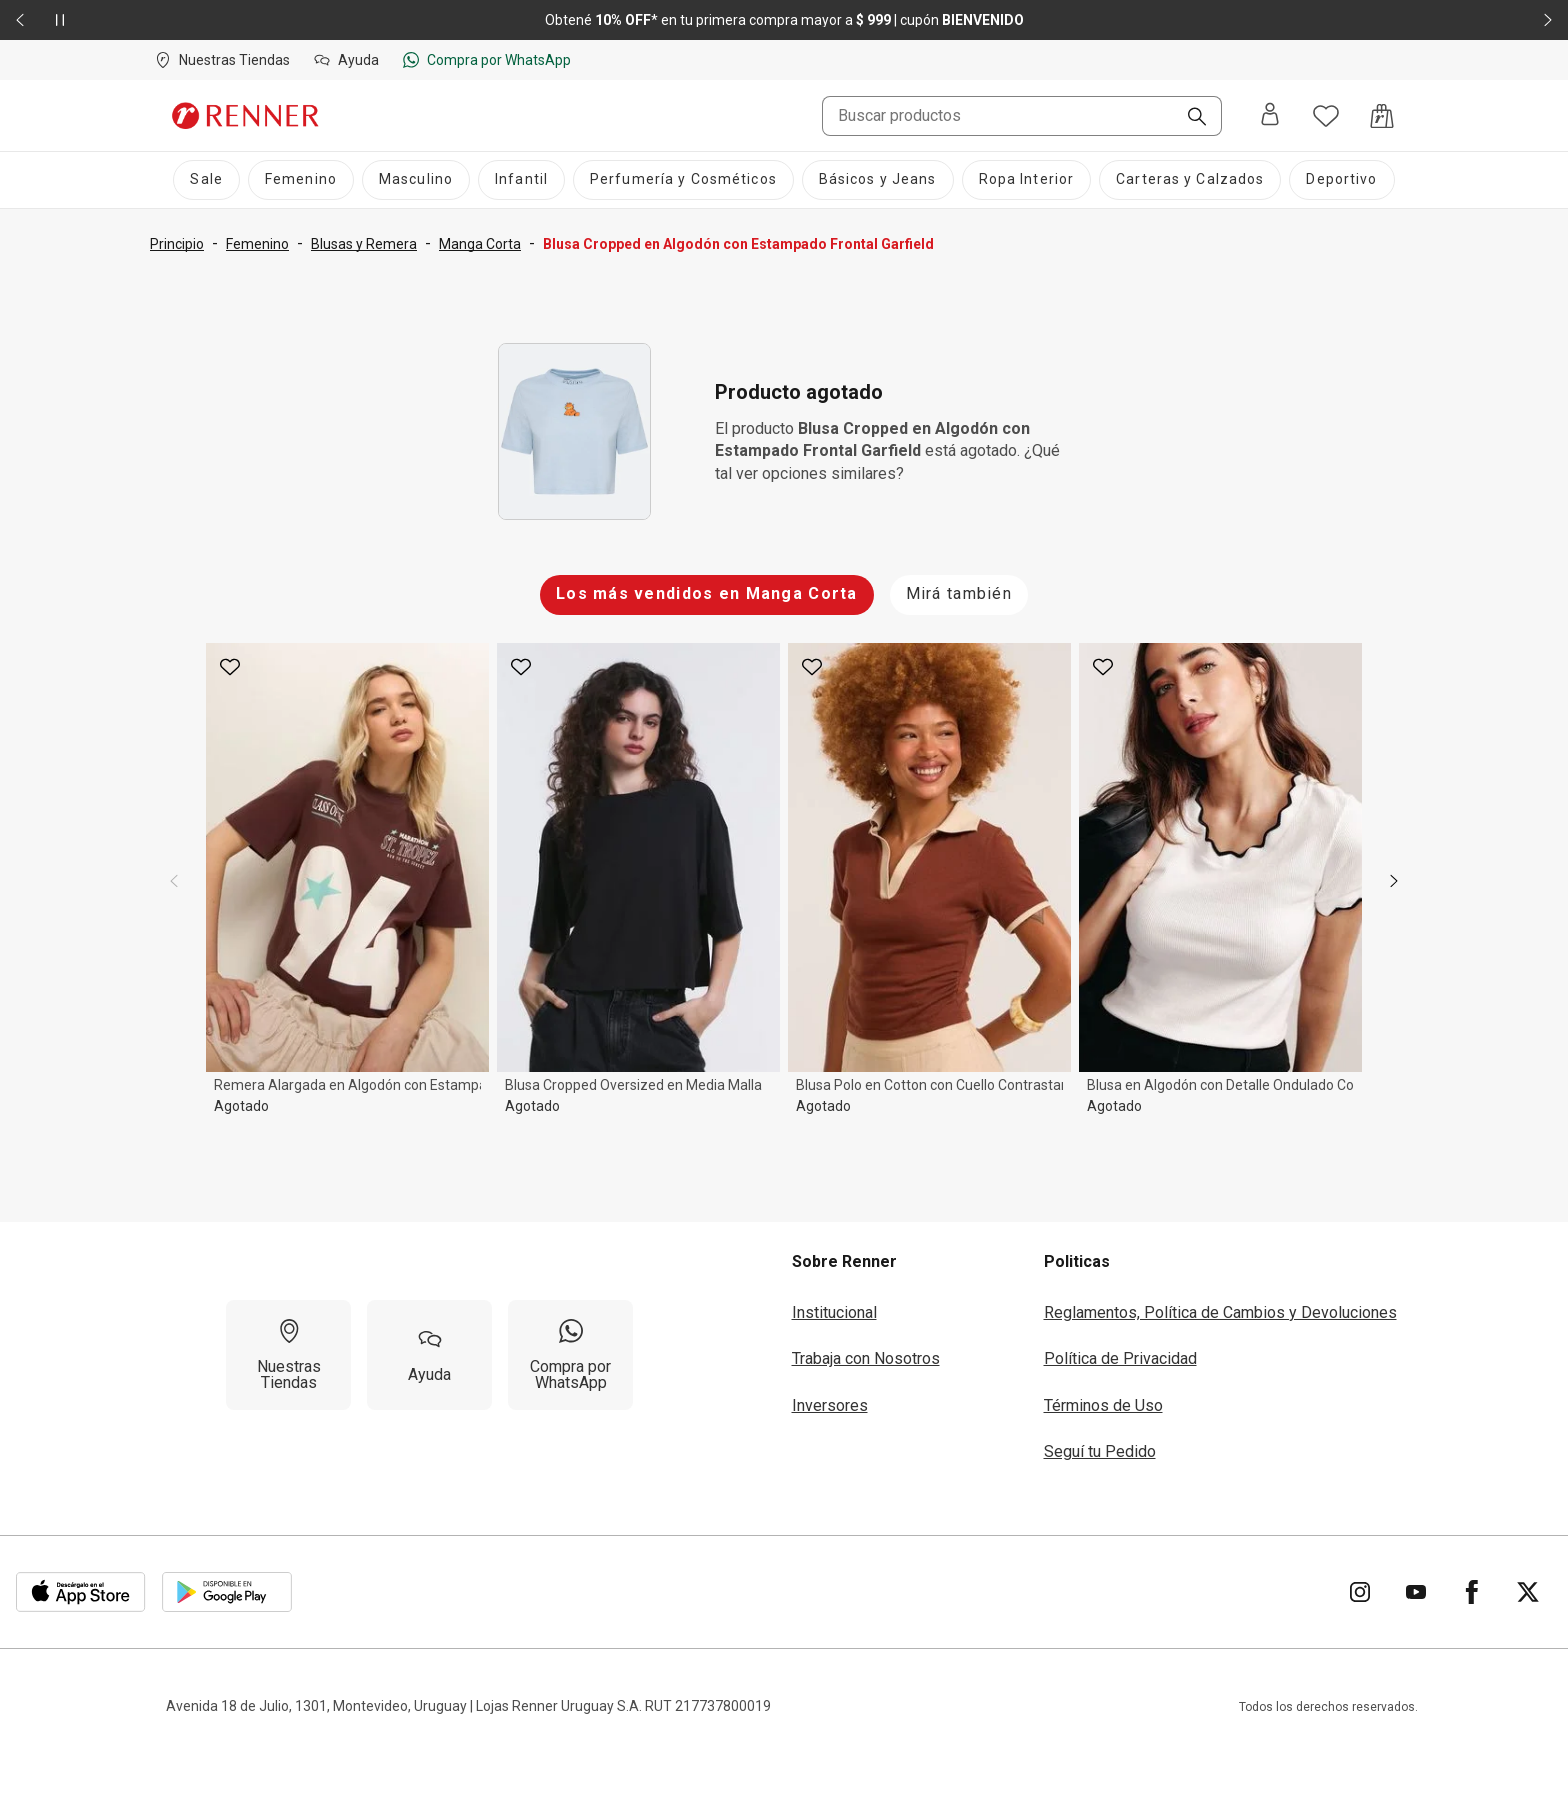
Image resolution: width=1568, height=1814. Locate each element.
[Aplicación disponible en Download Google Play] (227, 1592)
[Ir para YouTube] (1416, 1592)
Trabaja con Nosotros (866, 1358)
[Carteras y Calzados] (1190, 180)
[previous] (174, 881)
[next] (1394, 881)
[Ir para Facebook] (1472, 1592)
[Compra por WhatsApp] (570, 1355)
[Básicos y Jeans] (878, 180)
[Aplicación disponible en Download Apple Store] (81, 1592)
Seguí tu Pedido (1100, 1451)
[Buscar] (1189, 118)
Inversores (830, 1405)
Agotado (241, 1106)
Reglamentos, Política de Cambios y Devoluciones (1220, 1312)
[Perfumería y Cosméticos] (683, 180)
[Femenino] (301, 180)
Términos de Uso (1103, 1405)
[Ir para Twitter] (1528, 1592)
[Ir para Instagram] (1360, 1592)
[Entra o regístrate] (1270, 115)
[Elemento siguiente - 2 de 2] (1548, 20)
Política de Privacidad (1120, 1358)
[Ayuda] (429, 1355)
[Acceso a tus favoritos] (1326, 116)
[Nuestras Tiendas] (288, 1355)
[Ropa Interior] (1027, 180)
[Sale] (206, 180)
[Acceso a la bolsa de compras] (1382, 116)
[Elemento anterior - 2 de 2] (20, 20)
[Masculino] (416, 180)
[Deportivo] (1341, 180)
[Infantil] (521, 180)
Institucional (834, 1312)
